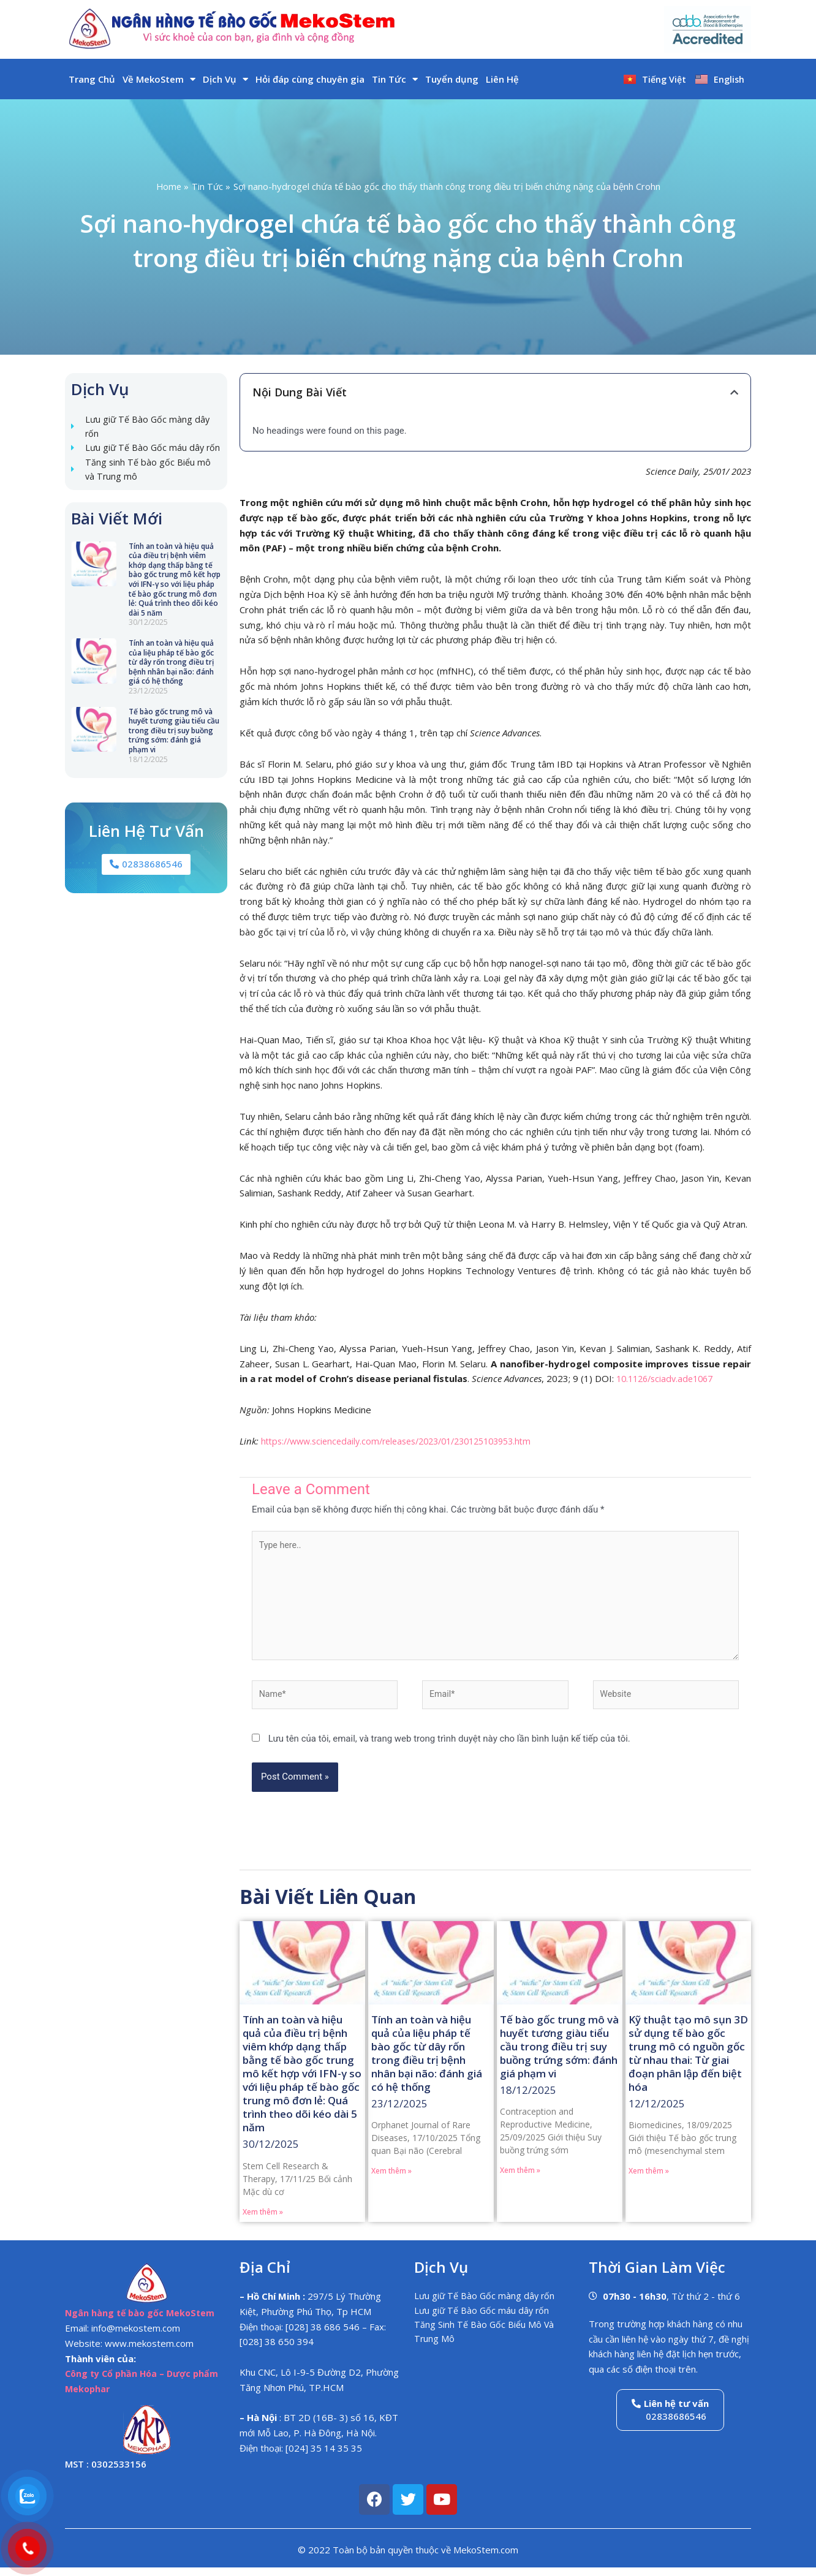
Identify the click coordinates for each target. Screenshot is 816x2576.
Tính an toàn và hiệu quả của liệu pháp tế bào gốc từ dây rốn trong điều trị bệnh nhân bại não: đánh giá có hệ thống (171, 681)
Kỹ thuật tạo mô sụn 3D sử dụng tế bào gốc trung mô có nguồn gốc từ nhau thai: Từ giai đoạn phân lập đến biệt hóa (688, 2061)
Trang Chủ (92, 79)
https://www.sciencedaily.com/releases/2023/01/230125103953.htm (408, 1441)
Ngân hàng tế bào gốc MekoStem (142, 2322)
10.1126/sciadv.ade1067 (668, 1378)
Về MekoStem (159, 79)
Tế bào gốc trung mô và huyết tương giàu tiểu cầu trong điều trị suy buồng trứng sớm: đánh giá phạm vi (174, 749)
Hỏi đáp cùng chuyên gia (310, 79)
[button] (734, 392)
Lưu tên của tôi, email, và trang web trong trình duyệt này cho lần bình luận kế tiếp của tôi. (449, 1747)
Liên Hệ (502, 79)
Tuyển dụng (451, 79)
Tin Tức (395, 79)
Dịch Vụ (225, 79)
